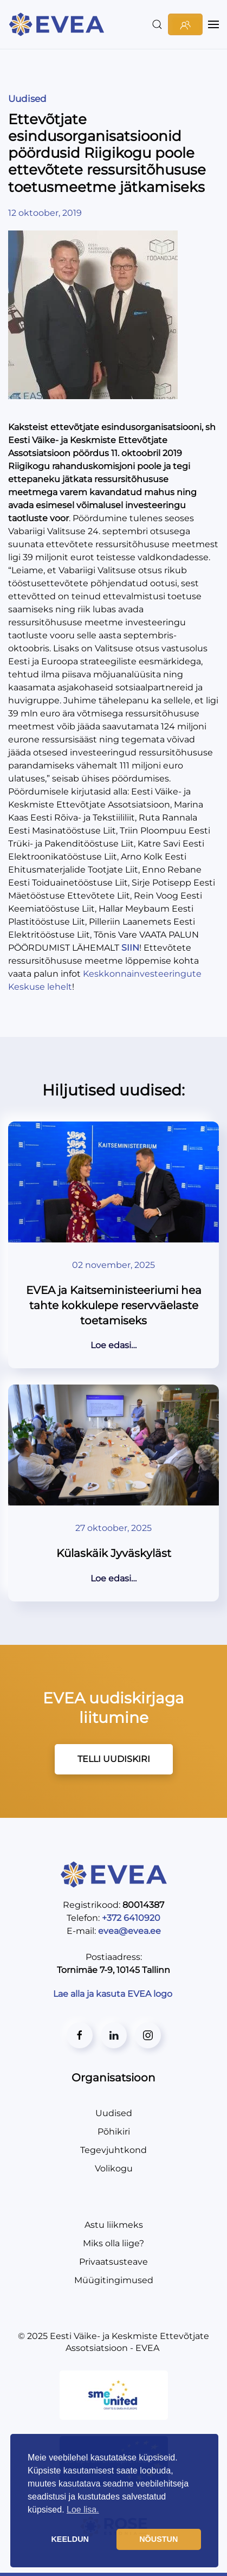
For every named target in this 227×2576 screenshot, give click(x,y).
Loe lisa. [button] (83, 2509)
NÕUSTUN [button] (158, 2539)
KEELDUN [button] (70, 2539)
